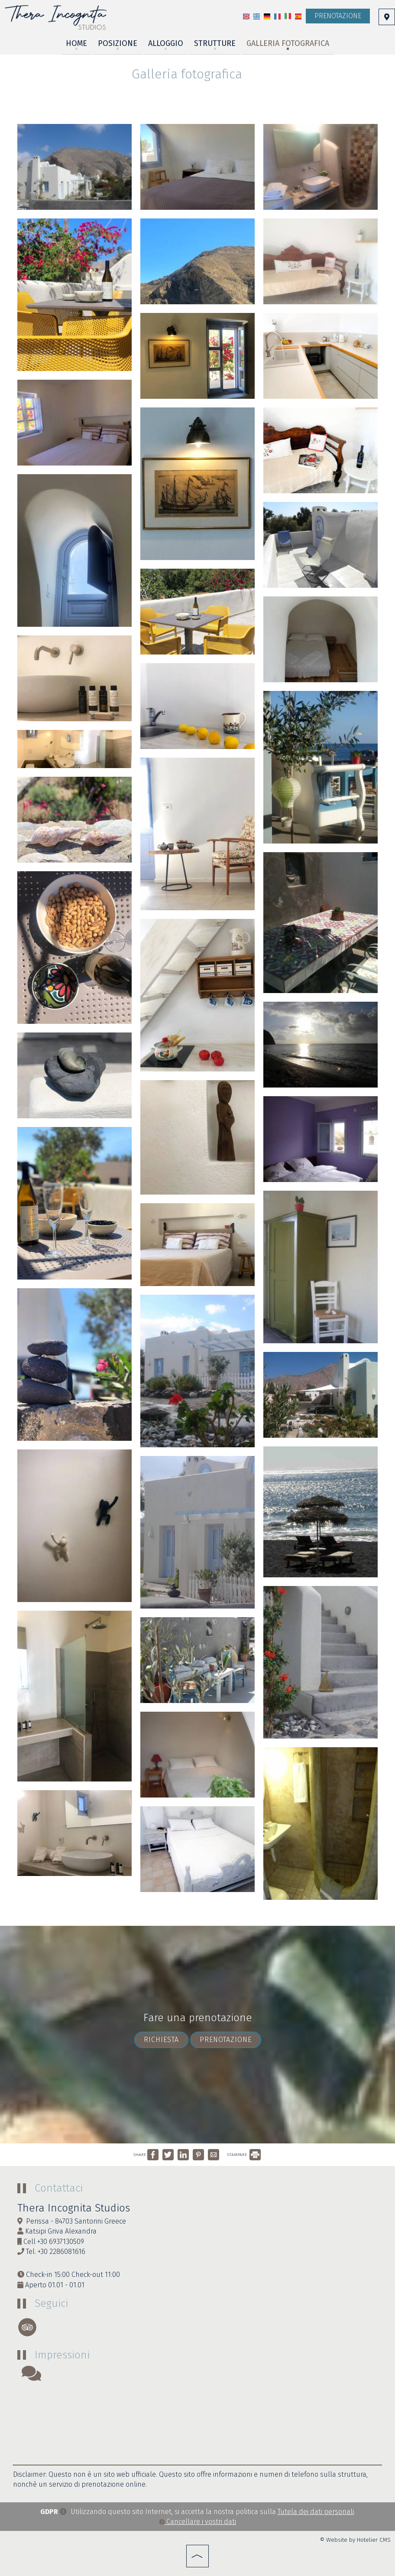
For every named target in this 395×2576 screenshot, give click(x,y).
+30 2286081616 (61, 2251)
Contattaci (59, 2188)
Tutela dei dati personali (316, 2512)
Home (76, 43)
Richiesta (161, 2039)
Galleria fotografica (287, 43)
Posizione (117, 43)
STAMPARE (244, 2154)
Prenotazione (337, 16)
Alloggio (165, 43)
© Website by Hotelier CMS (355, 2539)
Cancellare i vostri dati (197, 2521)
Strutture (215, 43)
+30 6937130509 (60, 2241)
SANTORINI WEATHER (197, 2423)
